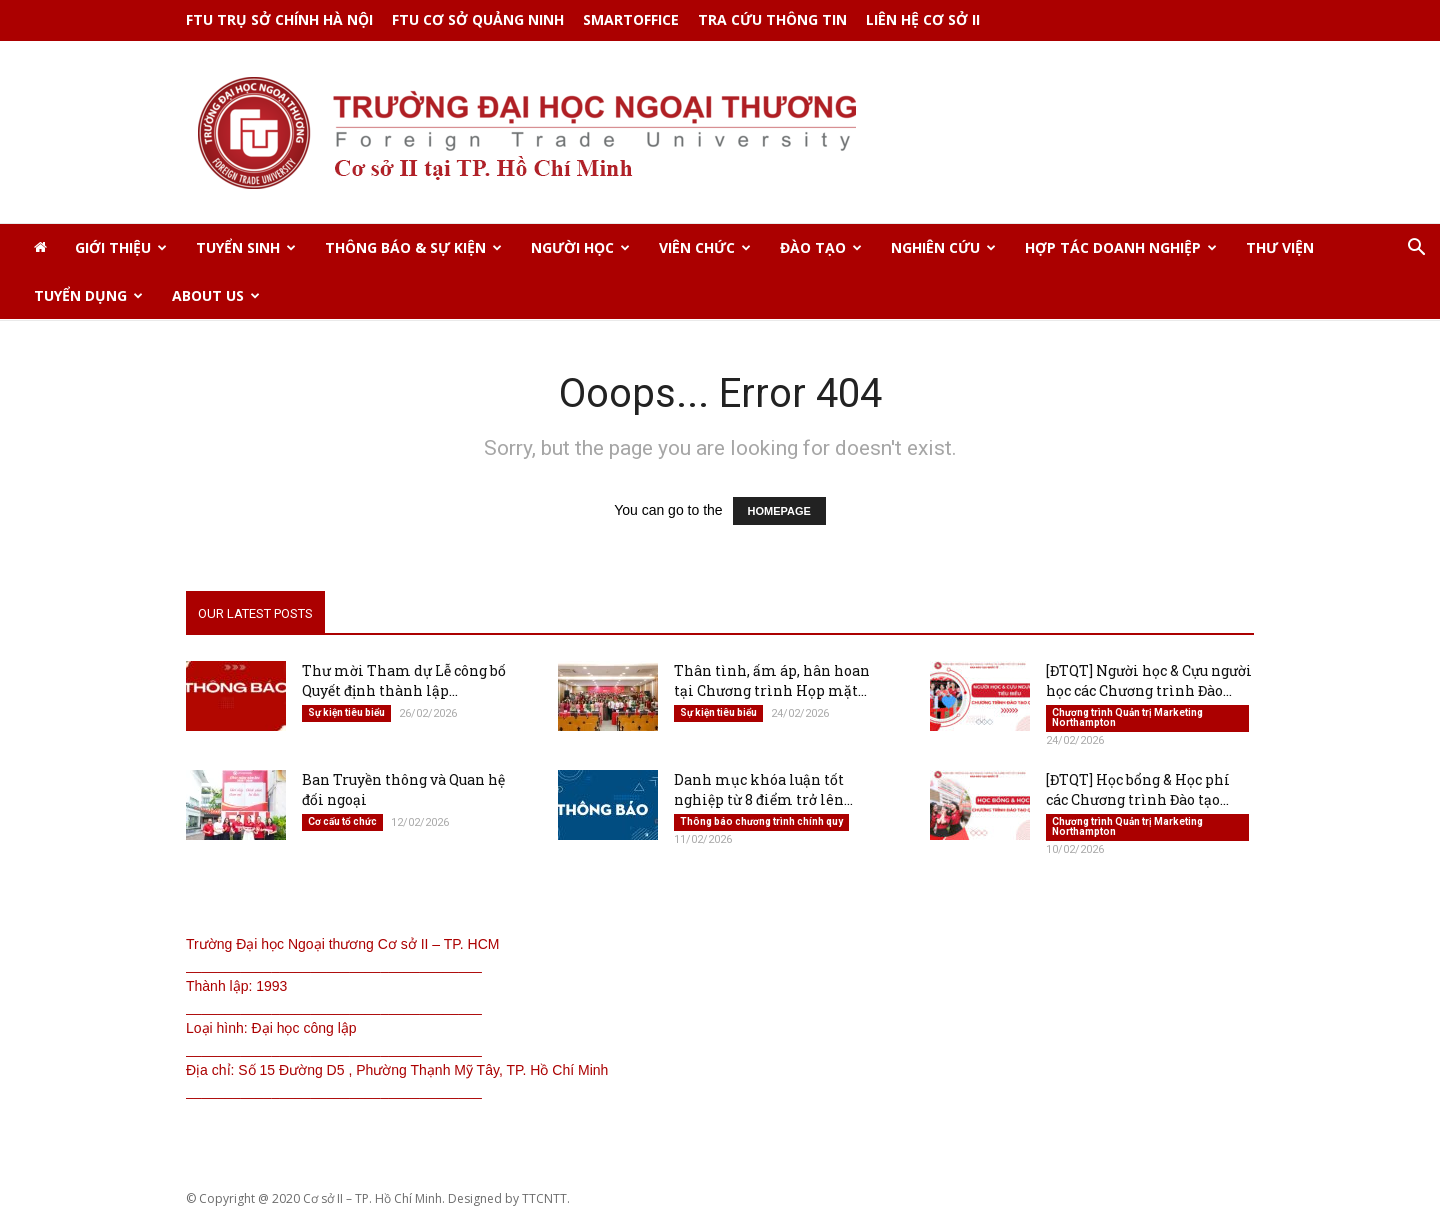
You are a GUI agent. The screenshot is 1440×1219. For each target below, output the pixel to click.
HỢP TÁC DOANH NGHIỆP (1121, 247)
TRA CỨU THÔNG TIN (772, 19)
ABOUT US (216, 295)
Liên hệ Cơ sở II (923, 19)
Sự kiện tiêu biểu (346, 714)
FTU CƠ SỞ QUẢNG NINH (478, 19)
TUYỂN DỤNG (88, 295)
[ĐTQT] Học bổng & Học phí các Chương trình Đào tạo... (1138, 791)
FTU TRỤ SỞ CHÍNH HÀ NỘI (279, 19)
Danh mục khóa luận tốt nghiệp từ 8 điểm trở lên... (763, 791)
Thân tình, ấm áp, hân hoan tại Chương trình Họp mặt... (772, 682)
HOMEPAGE (779, 513)
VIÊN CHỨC (705, 247)
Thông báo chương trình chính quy (761, 823)
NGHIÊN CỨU (943, 247)
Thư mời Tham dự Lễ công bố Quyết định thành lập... (404, 682)
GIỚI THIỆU (121, 247)
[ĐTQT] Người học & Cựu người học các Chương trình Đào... (1149, 682)
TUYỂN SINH (246, 247)
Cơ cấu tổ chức (342, 823)
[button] (1416, 249)
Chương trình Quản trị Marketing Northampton (1127, 719)
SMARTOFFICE (631, 19)
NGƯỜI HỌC (580, 247)
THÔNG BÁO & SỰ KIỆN (413, 247)
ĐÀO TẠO (821, 247)
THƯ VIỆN (1280, 247)
